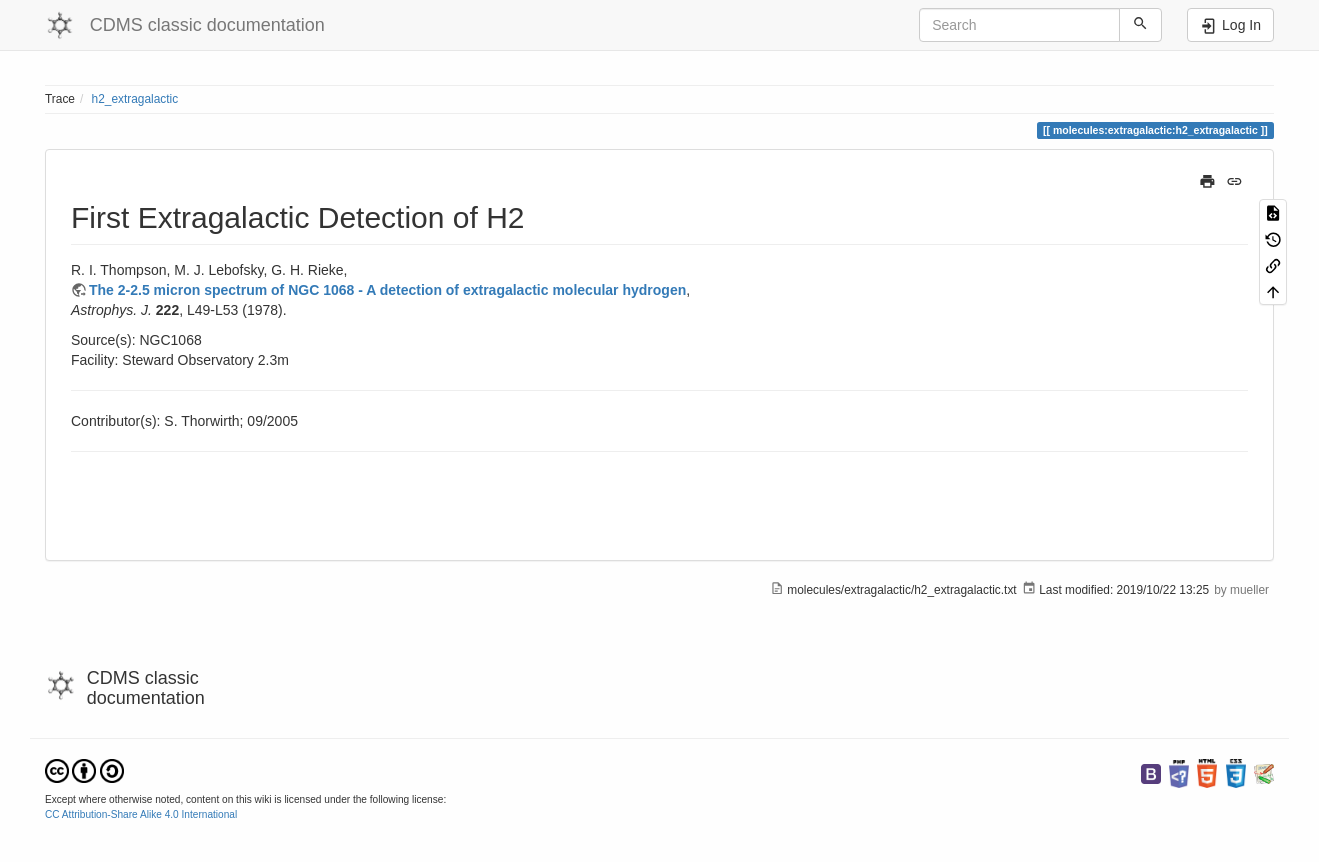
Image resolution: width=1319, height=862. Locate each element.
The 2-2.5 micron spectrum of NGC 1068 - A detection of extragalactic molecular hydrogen (387, 290)
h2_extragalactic (135, 99)
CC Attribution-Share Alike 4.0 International (141, 814)
